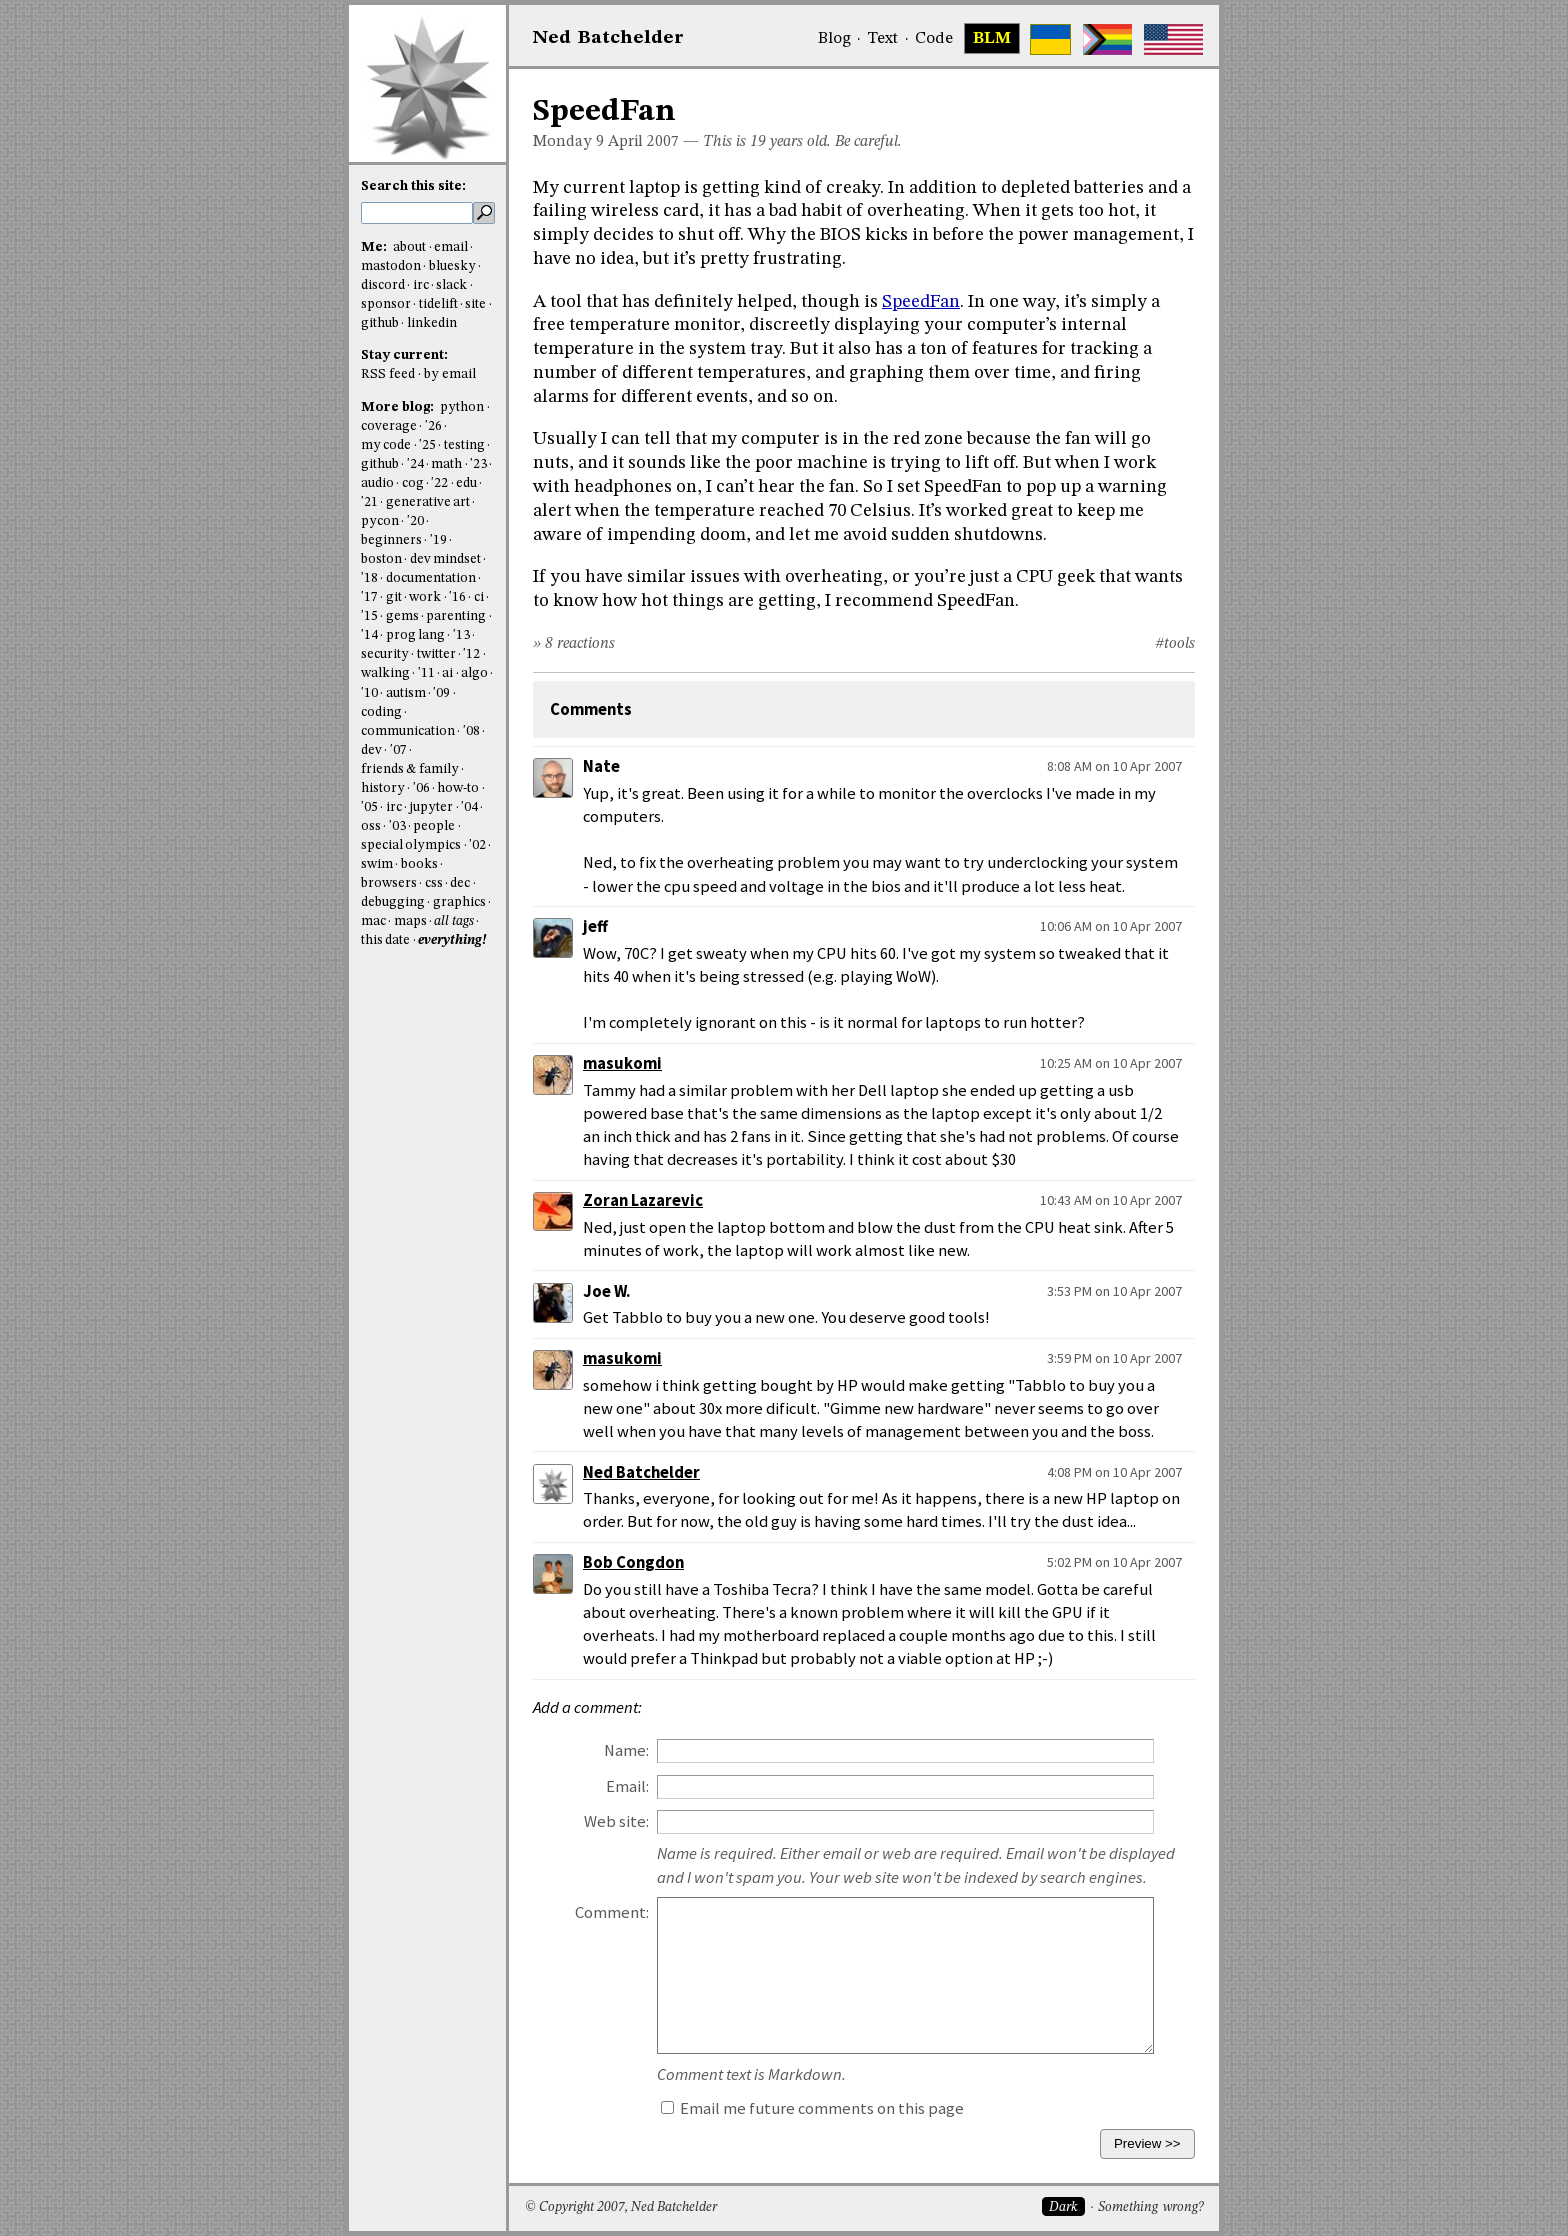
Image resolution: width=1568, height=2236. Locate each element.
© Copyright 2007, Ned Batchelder (621, 2207)
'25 (427, 445)
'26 (433, 426)
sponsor (386, 304)
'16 (457, 597)
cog (413, 483)
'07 (398, 750)
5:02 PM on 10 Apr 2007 (1114, 1562)
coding (381, 712)
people (434, 826)
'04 (469, 807)
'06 (421, 788)
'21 (369, 502)
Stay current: (404, 355)
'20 (415, 521)
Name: (626, 1750)
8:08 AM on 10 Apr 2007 (1114, 766)
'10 (369, 693)
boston (381, 559)
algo (474, 673)
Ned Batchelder (641, 1472)
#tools (1175, 644)
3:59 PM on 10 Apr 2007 (1114, 1358)
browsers (389, 883)
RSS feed (388, 374)
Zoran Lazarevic (643, 1200)
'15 (369, 616)
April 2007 (643, 142)
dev (371, 750)
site (475, 304)
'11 (426, 673)
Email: (627, 1786)
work (425, 597)
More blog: (399, 407)
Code (934, 39)
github (380, 323)
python (462, 407)
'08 (471, 731)
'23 (478, 464)
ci (479, 597)
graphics (459, 902)
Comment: (612, 1912)
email (451, 247)
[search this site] (417, 213)
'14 (369, 635)
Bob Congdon (633, 1562)
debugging (393, 902)
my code (386, 445)
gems (402, 616)
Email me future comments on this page (812, 2108)
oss (371, 826)
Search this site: (413, 186)
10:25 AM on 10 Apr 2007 (1111, 1063)
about (409, 247)
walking (385, 673)
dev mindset (445, 559)
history (383, 788)
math (446, 464)
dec (460, 883)
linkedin (432, 323)
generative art (428, 502)
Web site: (616, 1821)
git (394, 597)
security (385, 654)
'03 (397, 826)
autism (406, 693)
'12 (471, 654)
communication (408, 731)
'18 (369, 578)
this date (385, 940)
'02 (477, 845)
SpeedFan (921, 302)
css (434, 883)
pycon (380, 521)
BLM (992, 39)
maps (410, 921)
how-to (458, 788)
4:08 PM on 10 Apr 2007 (1114, 1472)
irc (421, 285)
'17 (369, 597)
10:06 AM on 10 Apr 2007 (1111, 926)
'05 (369, 807)
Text (882, 39)
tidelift (438, 304)
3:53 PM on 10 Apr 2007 (1114, 1291)
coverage (389, 426)
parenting (456, 616)
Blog (834, 39)
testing (464, 445)
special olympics (411, 845)
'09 (441, 693)
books (419, 864)
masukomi (622, 1063)
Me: (375, 247)
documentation (431, 578)
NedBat (608, 38)
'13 (461, 635)
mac (373, 921)
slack (451, 285)
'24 (415, 464)
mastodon (391, 266)
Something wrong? (1150, 2207)
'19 (438, 540)
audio (377, 483)
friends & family (410, 769)
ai (447, 673)
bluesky (452, 266)
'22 (439, 483)
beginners (391, 540)
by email (450, 374)
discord (383, 285)
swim (377, 864)
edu (466, 483)
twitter (436, 654)
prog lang (415, 635)
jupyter (431, 807)
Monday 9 (568, 142)
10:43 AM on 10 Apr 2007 (1111, 1200)
